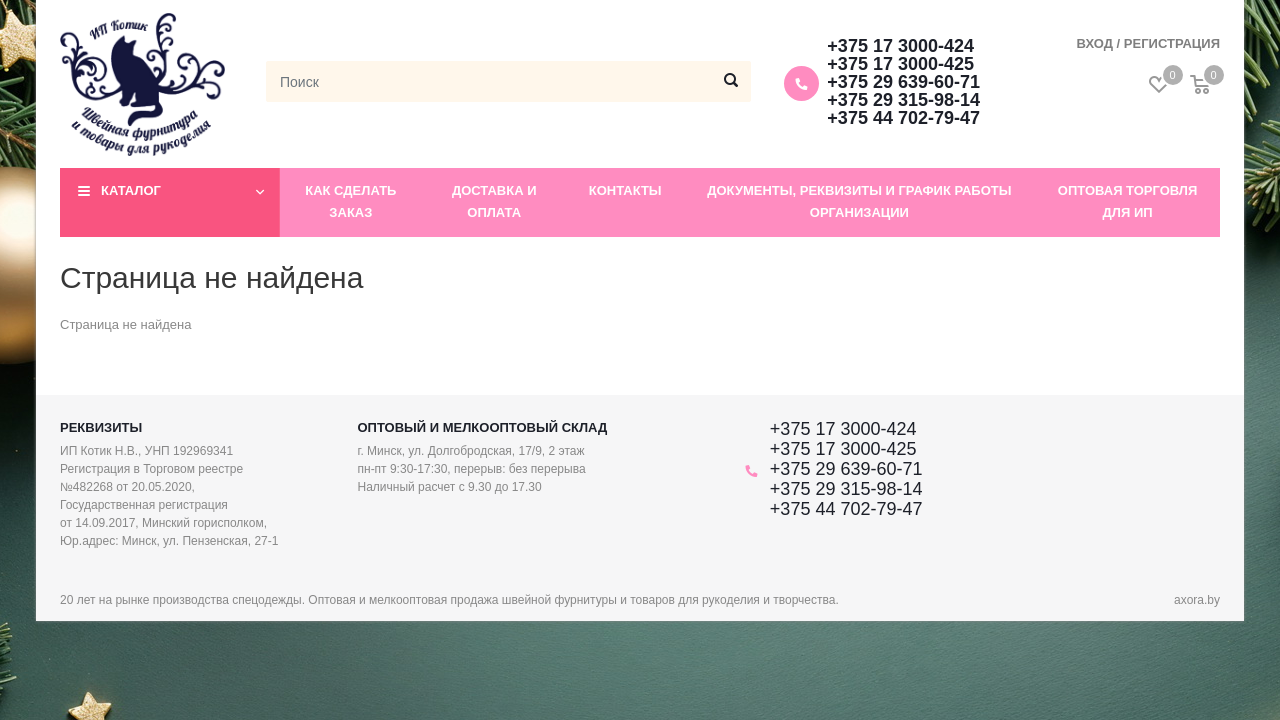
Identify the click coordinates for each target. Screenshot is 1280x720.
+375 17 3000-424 (900, 46)
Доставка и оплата (494, 201)
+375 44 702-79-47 (903, 118)
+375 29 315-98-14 (903, 100)
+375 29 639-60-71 (903, 82)
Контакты (625, 190)
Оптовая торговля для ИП (1128, 201)
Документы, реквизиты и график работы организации (859, 201)
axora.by (1197, 600)
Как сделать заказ (350, 201)
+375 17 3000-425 (900, 64)
